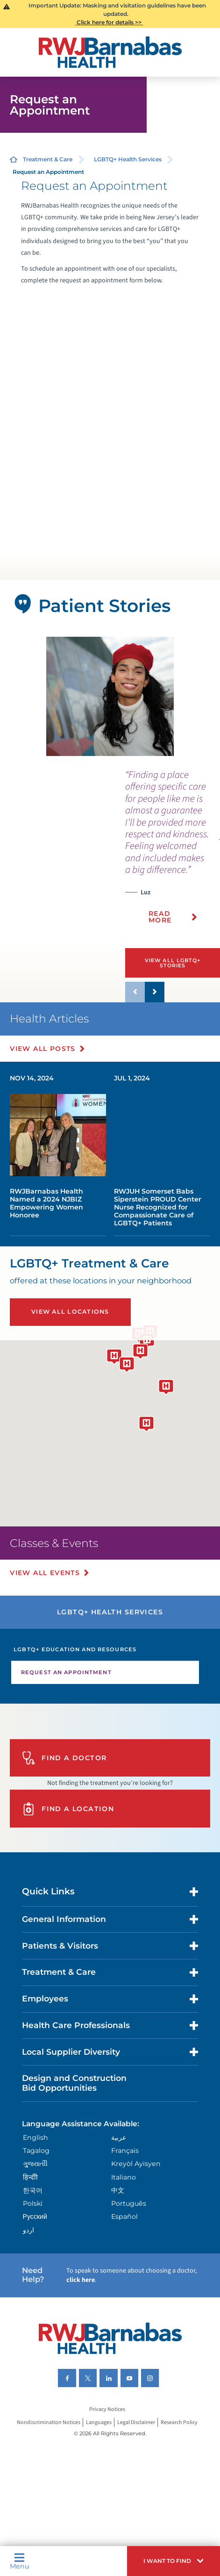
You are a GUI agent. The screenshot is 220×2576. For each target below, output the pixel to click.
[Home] (110, 52)
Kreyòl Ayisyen (136, 2163)
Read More (160, 916)
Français (125, 2150)
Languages (99, 2422)
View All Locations (70, 1311)
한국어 (33, 2190)
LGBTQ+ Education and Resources (75, 1649)
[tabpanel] (110, 696)
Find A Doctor (64, 1757)
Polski (33, 2203)
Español (124, 2216)
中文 (117, 2190)
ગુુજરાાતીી (35, 2163)
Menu (19, 2561)
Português (128, 2203)
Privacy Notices (107, 2409)
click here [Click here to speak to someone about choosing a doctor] (80, 2280)
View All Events (45, 1573)
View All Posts (43, 1048)
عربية (118, 2137)
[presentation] (172, 852)
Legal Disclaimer (136, 2422)
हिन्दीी (30, 2177)
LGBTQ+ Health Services (128, 159)
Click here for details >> (109, 22)
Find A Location (68, 1808)
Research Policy (179, 2422)
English (35, 2137)
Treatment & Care (47, 159)
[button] (173, 2561)
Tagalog (36, 2150)
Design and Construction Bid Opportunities (74, 2083)
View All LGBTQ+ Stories (172, 963)
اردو (28, 2230)
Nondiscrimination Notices (48, 2422)
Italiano (123, 2177)
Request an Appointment (66, 1672)
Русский (35, 2216)
